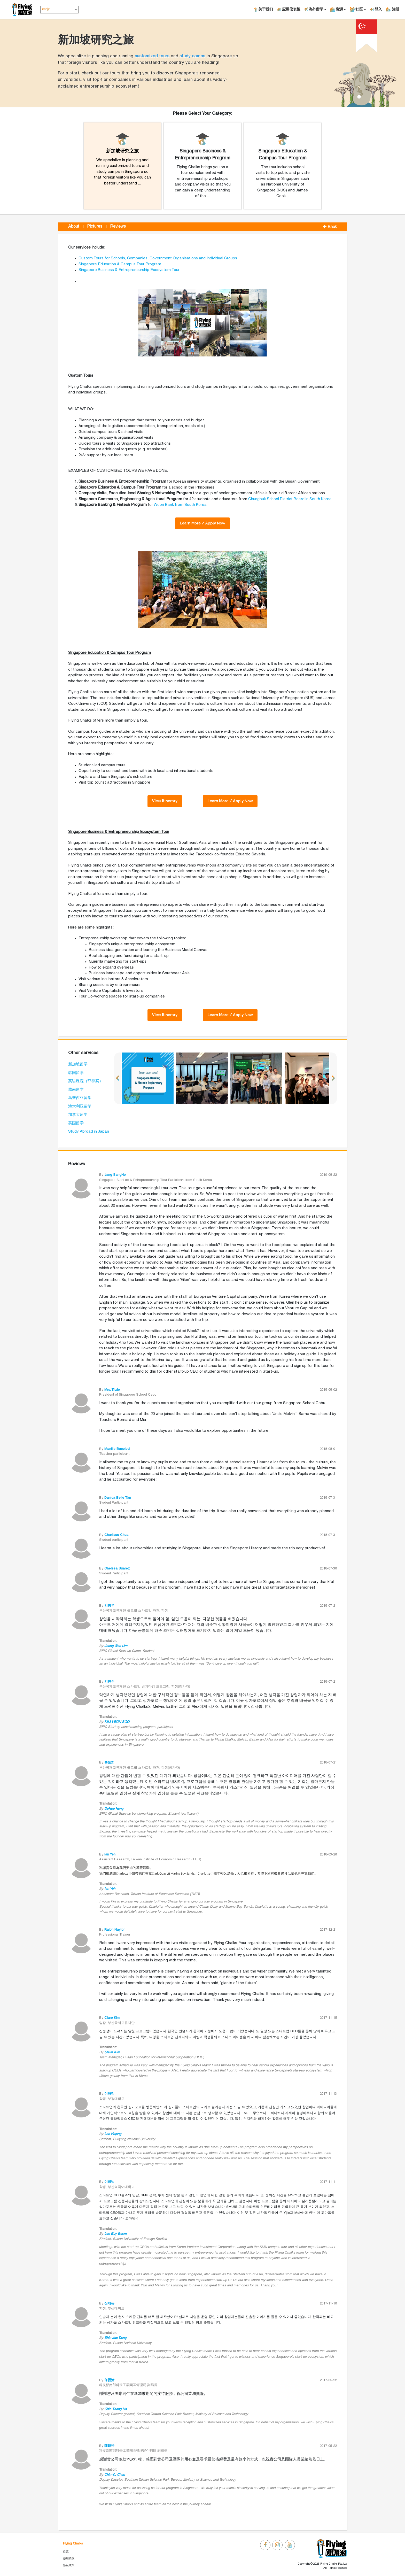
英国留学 (76, 1123)
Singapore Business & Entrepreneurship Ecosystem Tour (129, 270)
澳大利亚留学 (79, 1106)
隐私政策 (68, 2565)
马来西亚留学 (79, 1098)
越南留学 (76, 1090)
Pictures (94, 226)
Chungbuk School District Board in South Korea (290, 499)
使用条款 (68, 2558)
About (73, 226)
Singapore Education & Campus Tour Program (120, 264)
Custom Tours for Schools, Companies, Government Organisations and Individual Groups (158, 258)
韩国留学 (76, 1073)
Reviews (118, 226)
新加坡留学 (78, 1064)
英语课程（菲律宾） (85, 1081)
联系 (66, 2552)
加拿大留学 (78, 1115)
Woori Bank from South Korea (180, 505)
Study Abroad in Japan (88, 1131)
